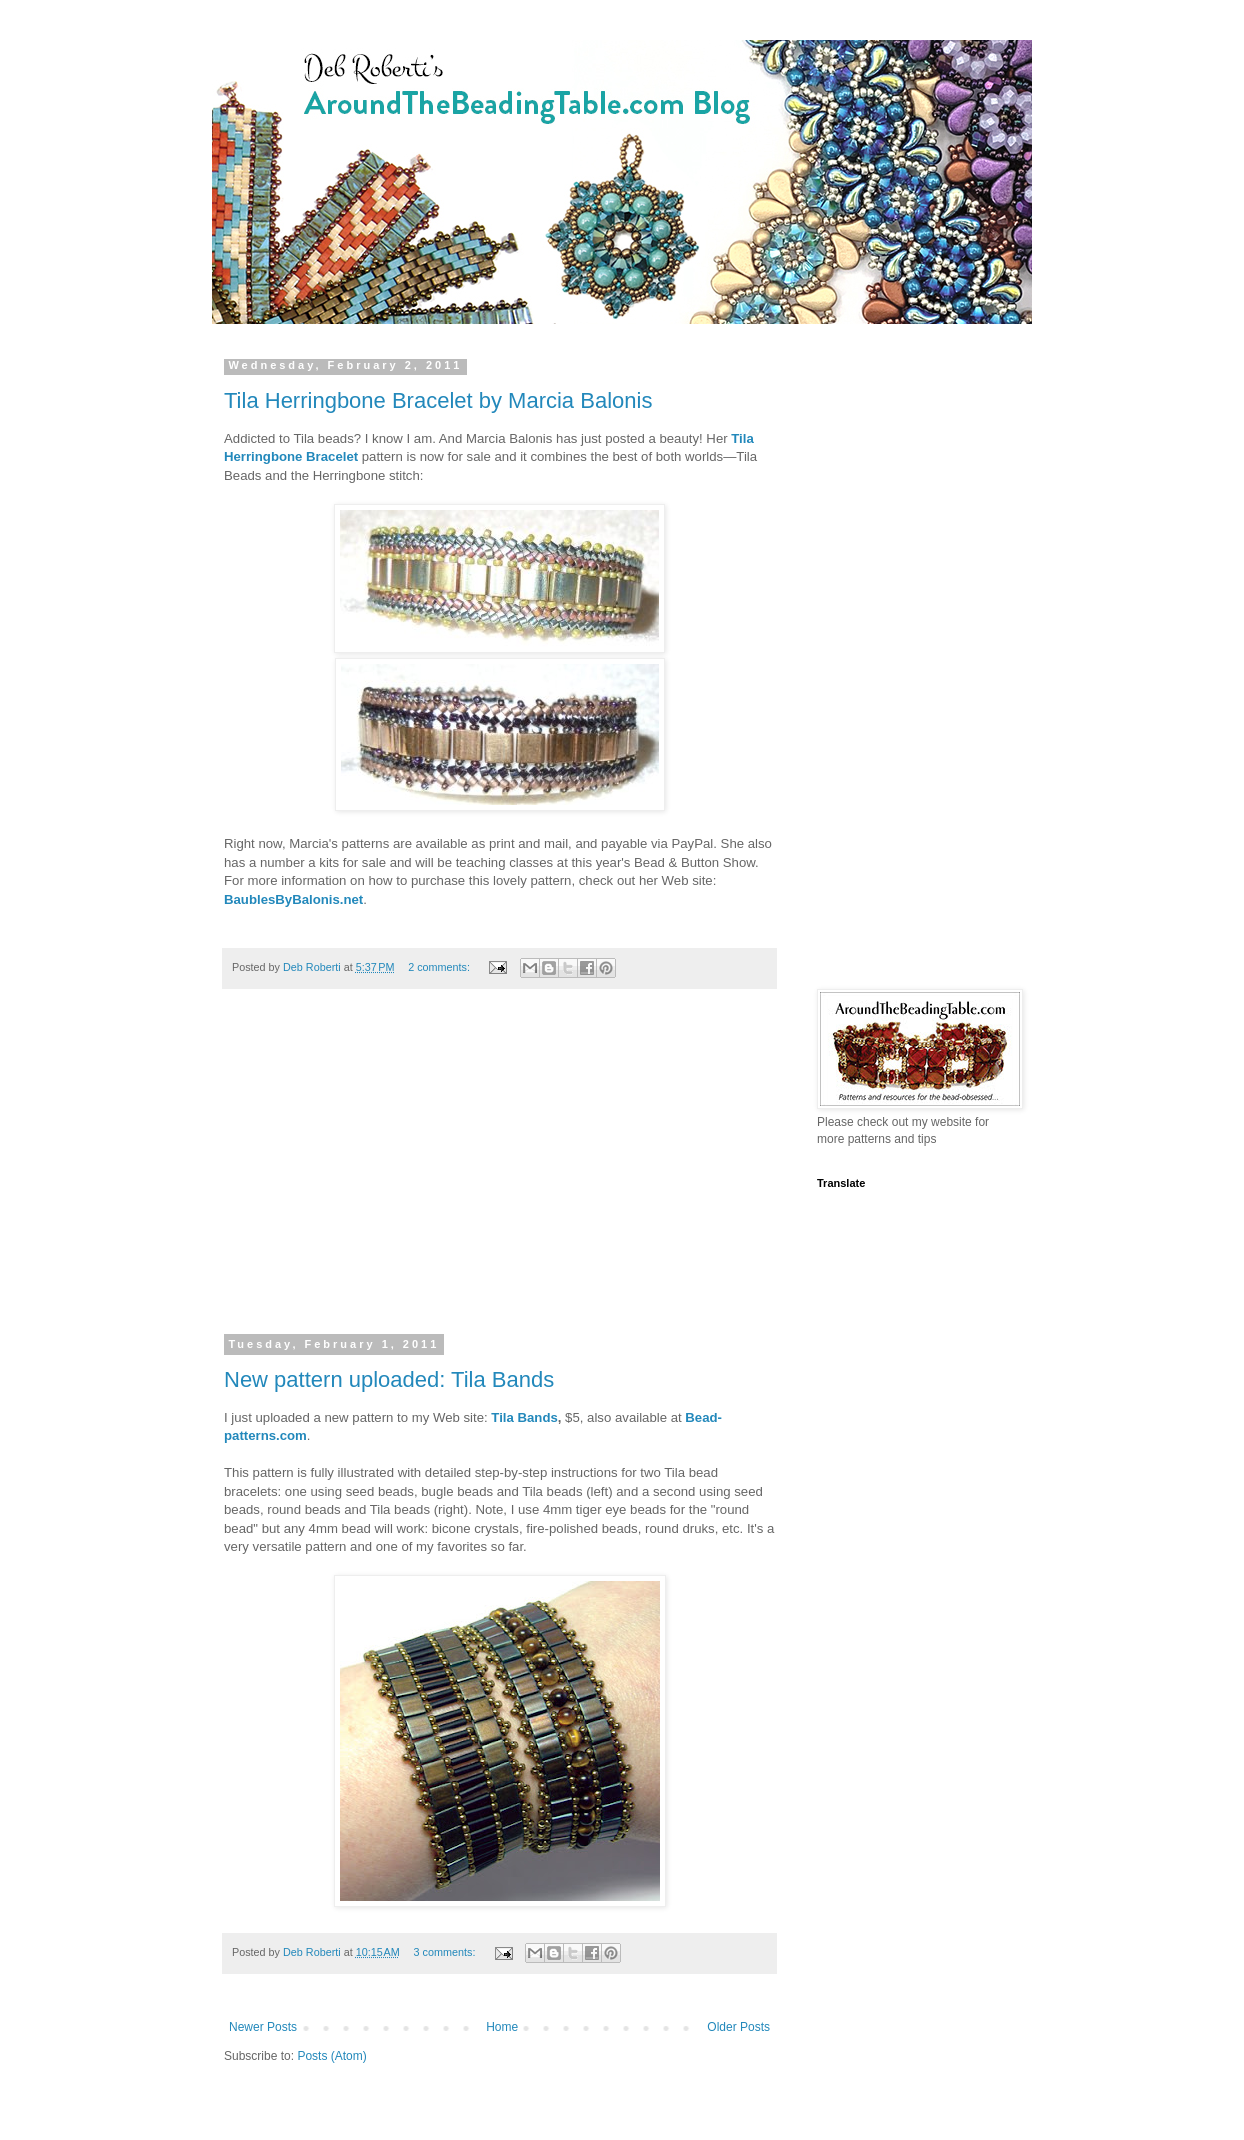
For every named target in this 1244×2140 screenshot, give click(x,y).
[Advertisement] (499, 1174)
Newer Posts (263, 2027)
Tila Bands (524, 1417)
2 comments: (440, 967)
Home (502, 2027)
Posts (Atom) (331, 2056)
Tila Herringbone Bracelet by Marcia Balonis (438, 400)
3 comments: (446, 1952)
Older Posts (738, 2027)
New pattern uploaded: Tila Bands (389, 1379)
